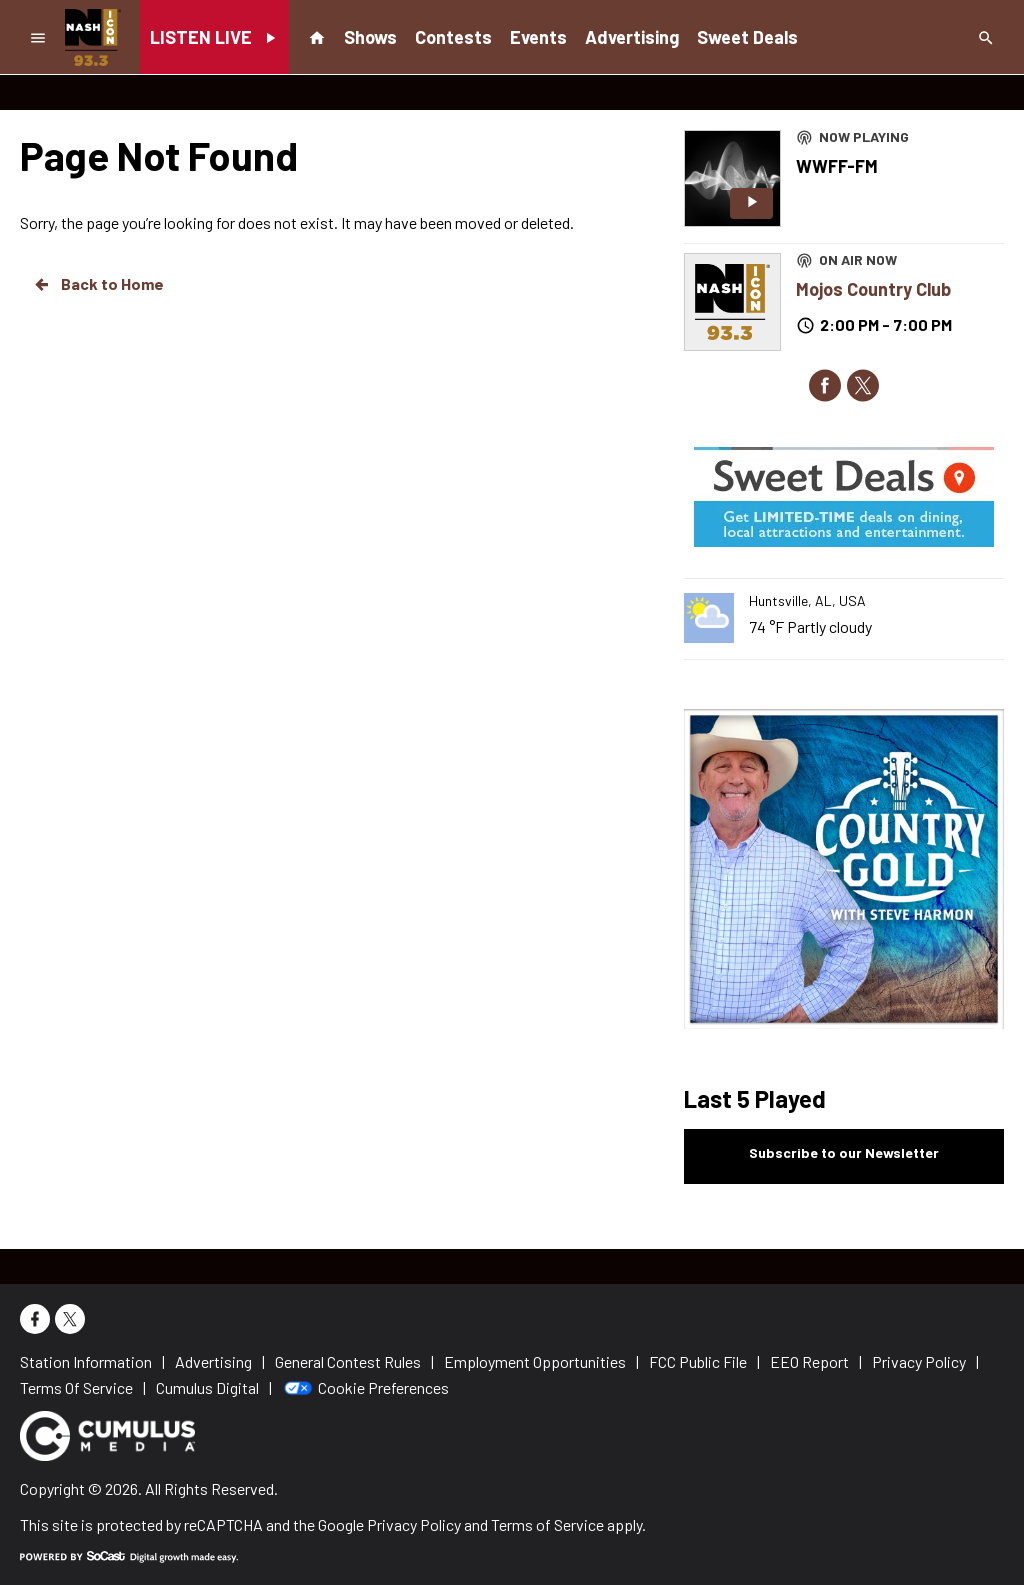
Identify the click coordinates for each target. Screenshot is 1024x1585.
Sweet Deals (747, 37)
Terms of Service (547, 1524)
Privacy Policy (414, 1524)
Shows (370, 37)
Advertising (632, 37)
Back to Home (98, 284)
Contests (453, 37)
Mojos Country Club (873, 289)
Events (538, 37)
